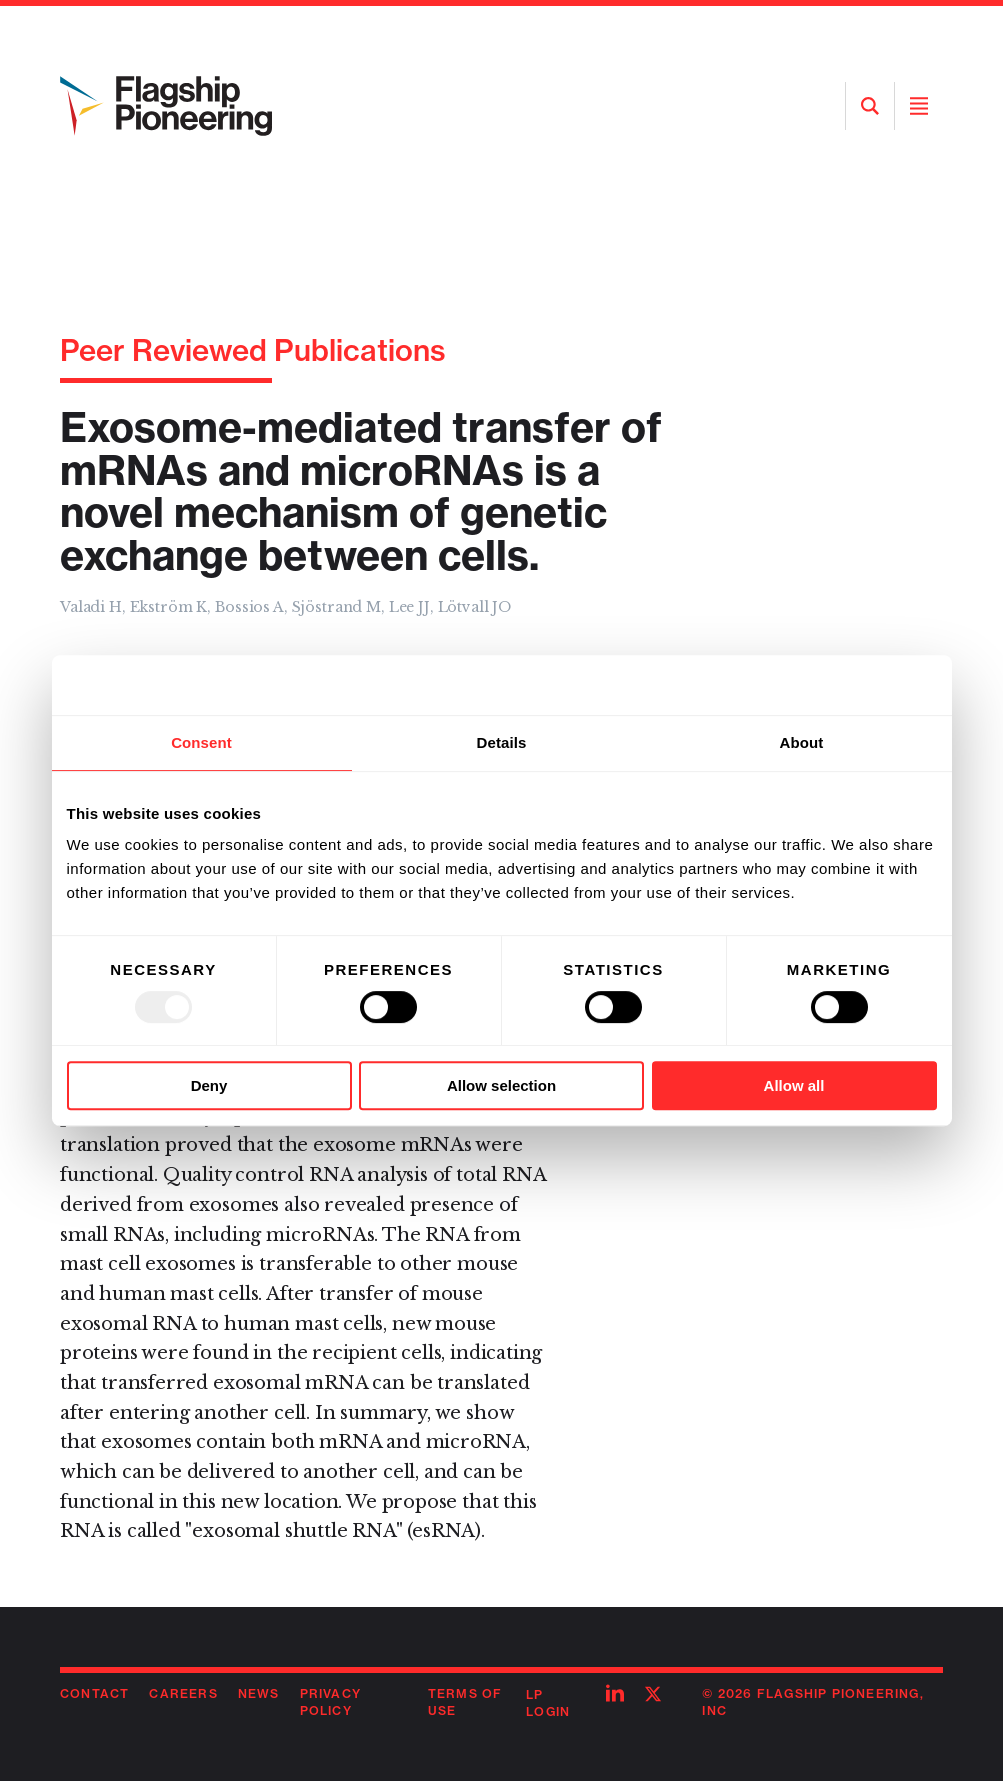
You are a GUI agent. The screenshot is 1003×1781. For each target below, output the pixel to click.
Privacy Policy (330, 1702)
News (259, 1693)
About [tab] (802, 742)
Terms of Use (465, 1702)
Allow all (794, 1085)
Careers (183, 1693)
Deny (209, 1085)
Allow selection (501, 1085)
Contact (94, 1693)
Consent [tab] (201, 742)
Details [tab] (502, 742)
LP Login (548, 1703)
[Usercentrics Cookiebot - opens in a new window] (849, 685)
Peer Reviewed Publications (253, 350)
